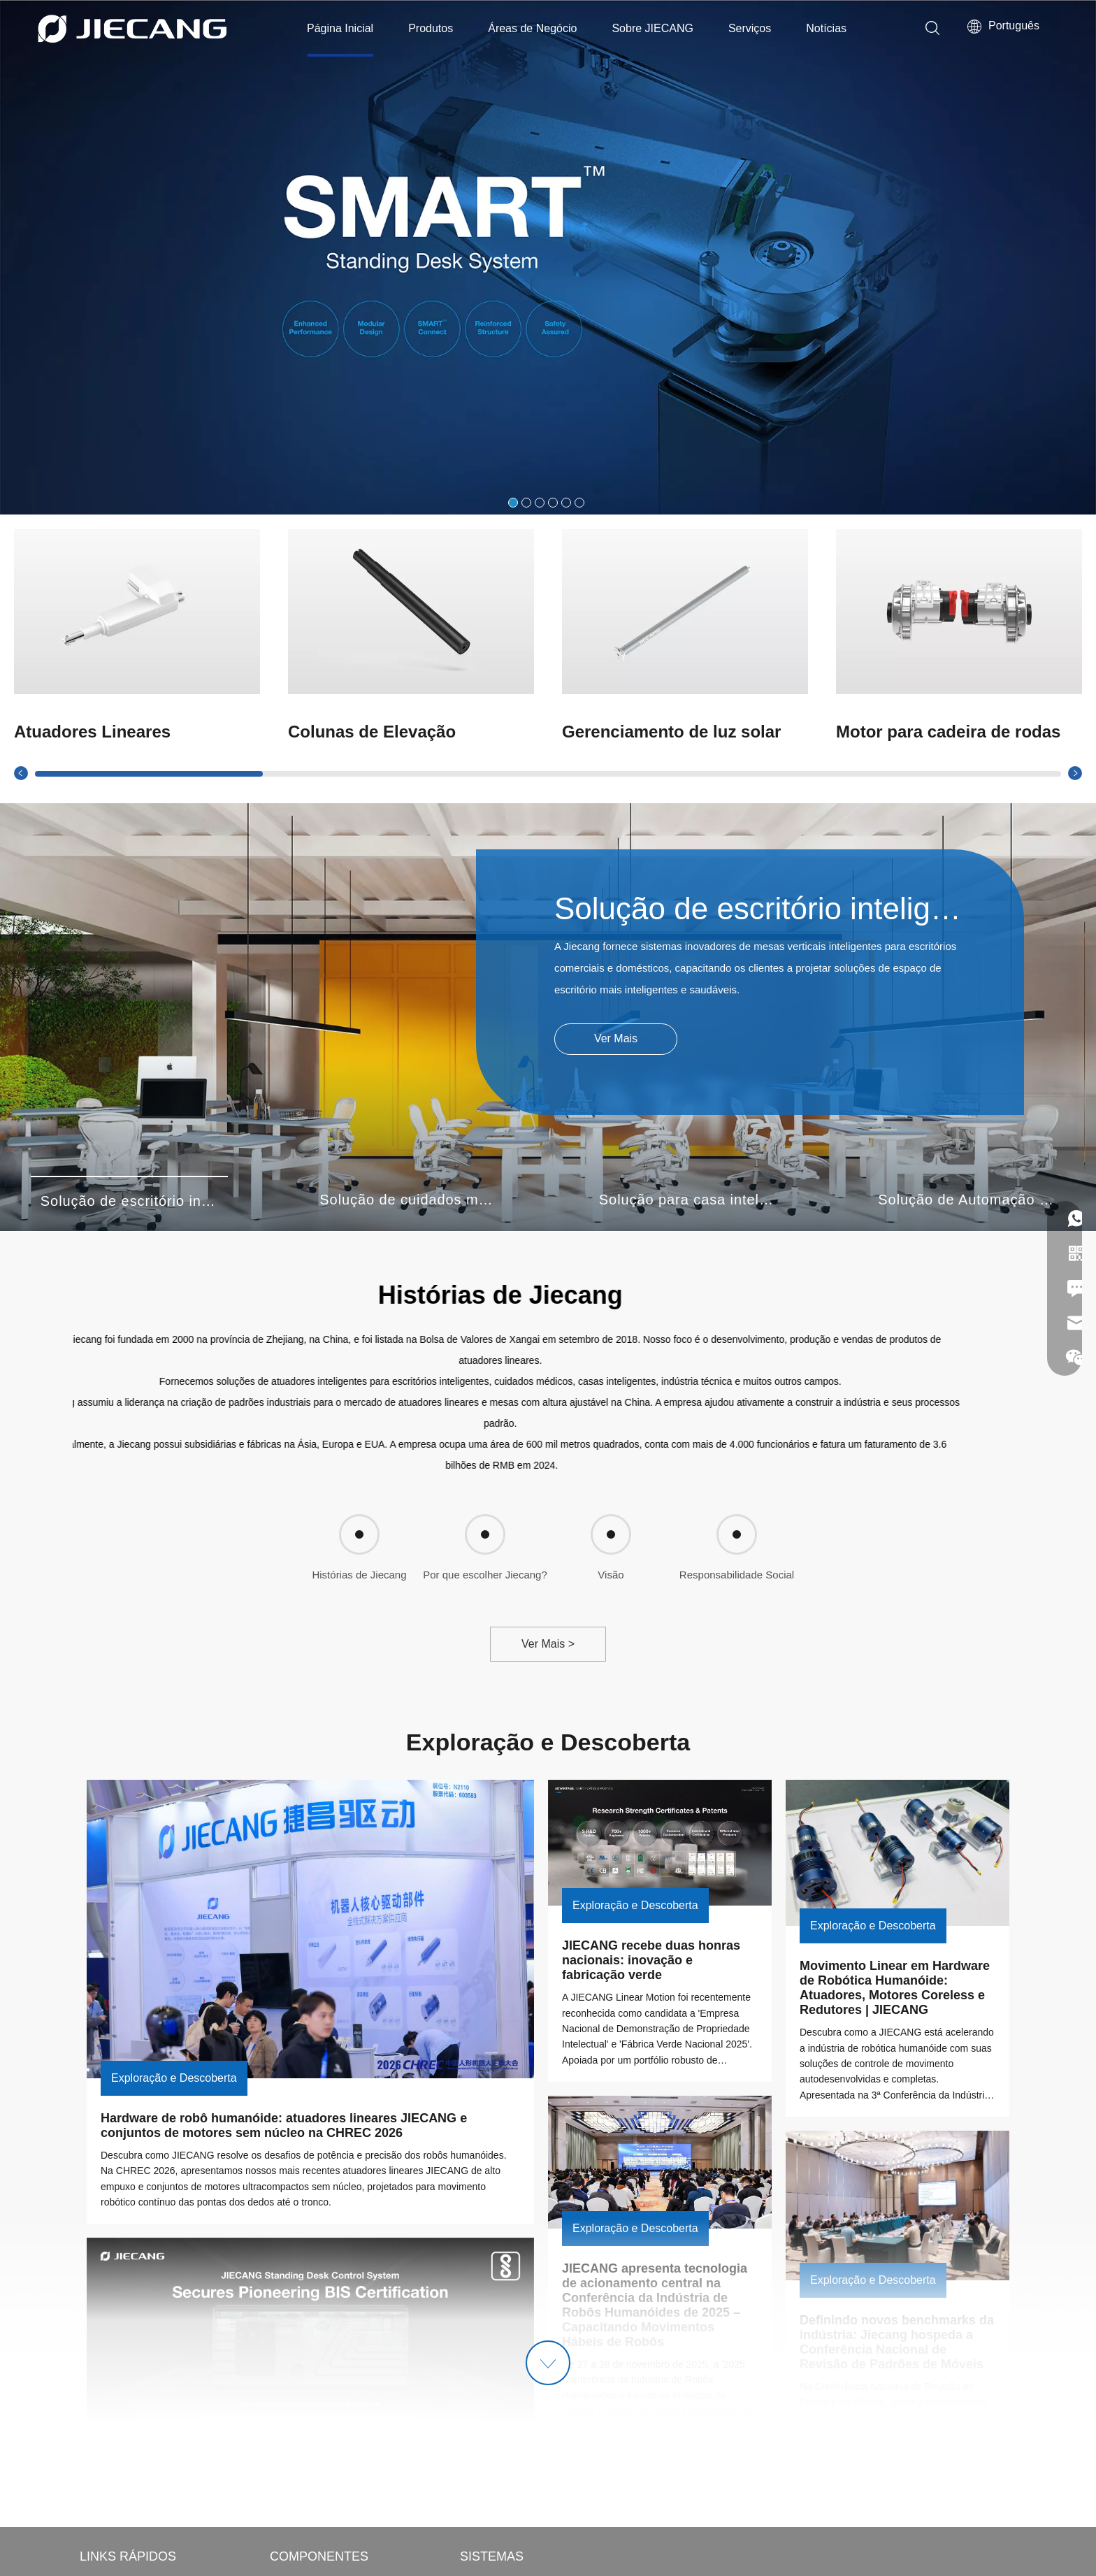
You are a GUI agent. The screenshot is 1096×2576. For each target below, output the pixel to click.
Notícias (826, 28)
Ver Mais (615, 1038)
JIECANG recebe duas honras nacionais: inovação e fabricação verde (653, 1960)
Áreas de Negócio (532, 28)
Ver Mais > (548, 1644)
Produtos (430, 28)
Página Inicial (340, 28)
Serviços (749, 28)
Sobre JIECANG (652, 28)
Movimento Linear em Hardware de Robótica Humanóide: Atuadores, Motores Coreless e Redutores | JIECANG (896, 1988)
